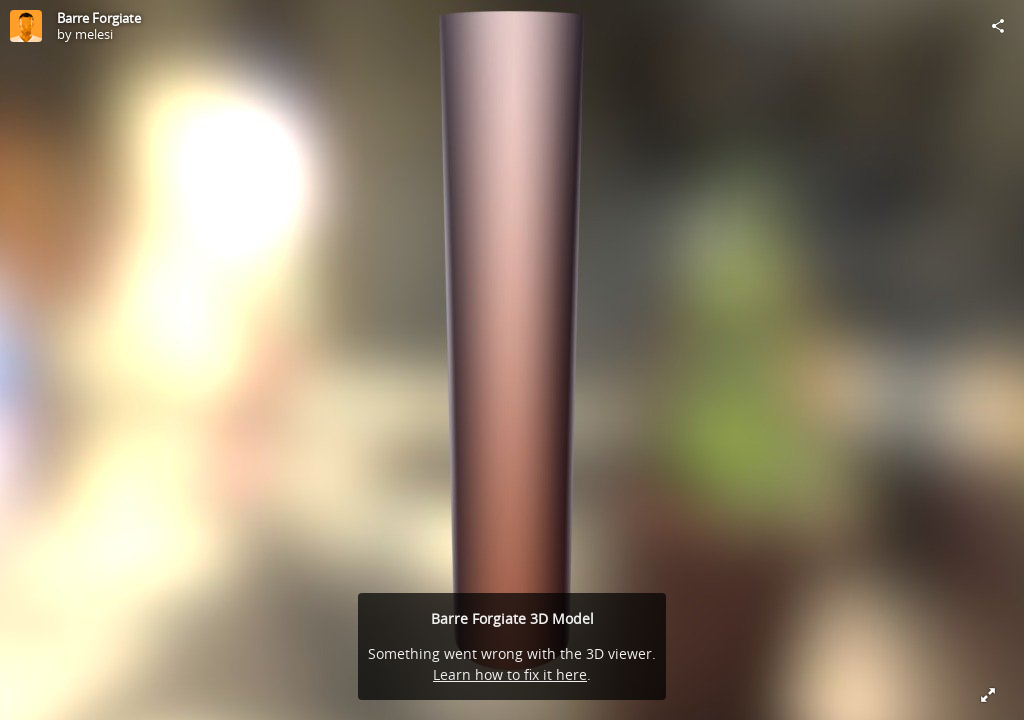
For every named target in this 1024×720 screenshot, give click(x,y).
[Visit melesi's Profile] (26, 26)
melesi (94, 34)
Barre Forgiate (99, 18)
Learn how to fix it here (510, 674)
